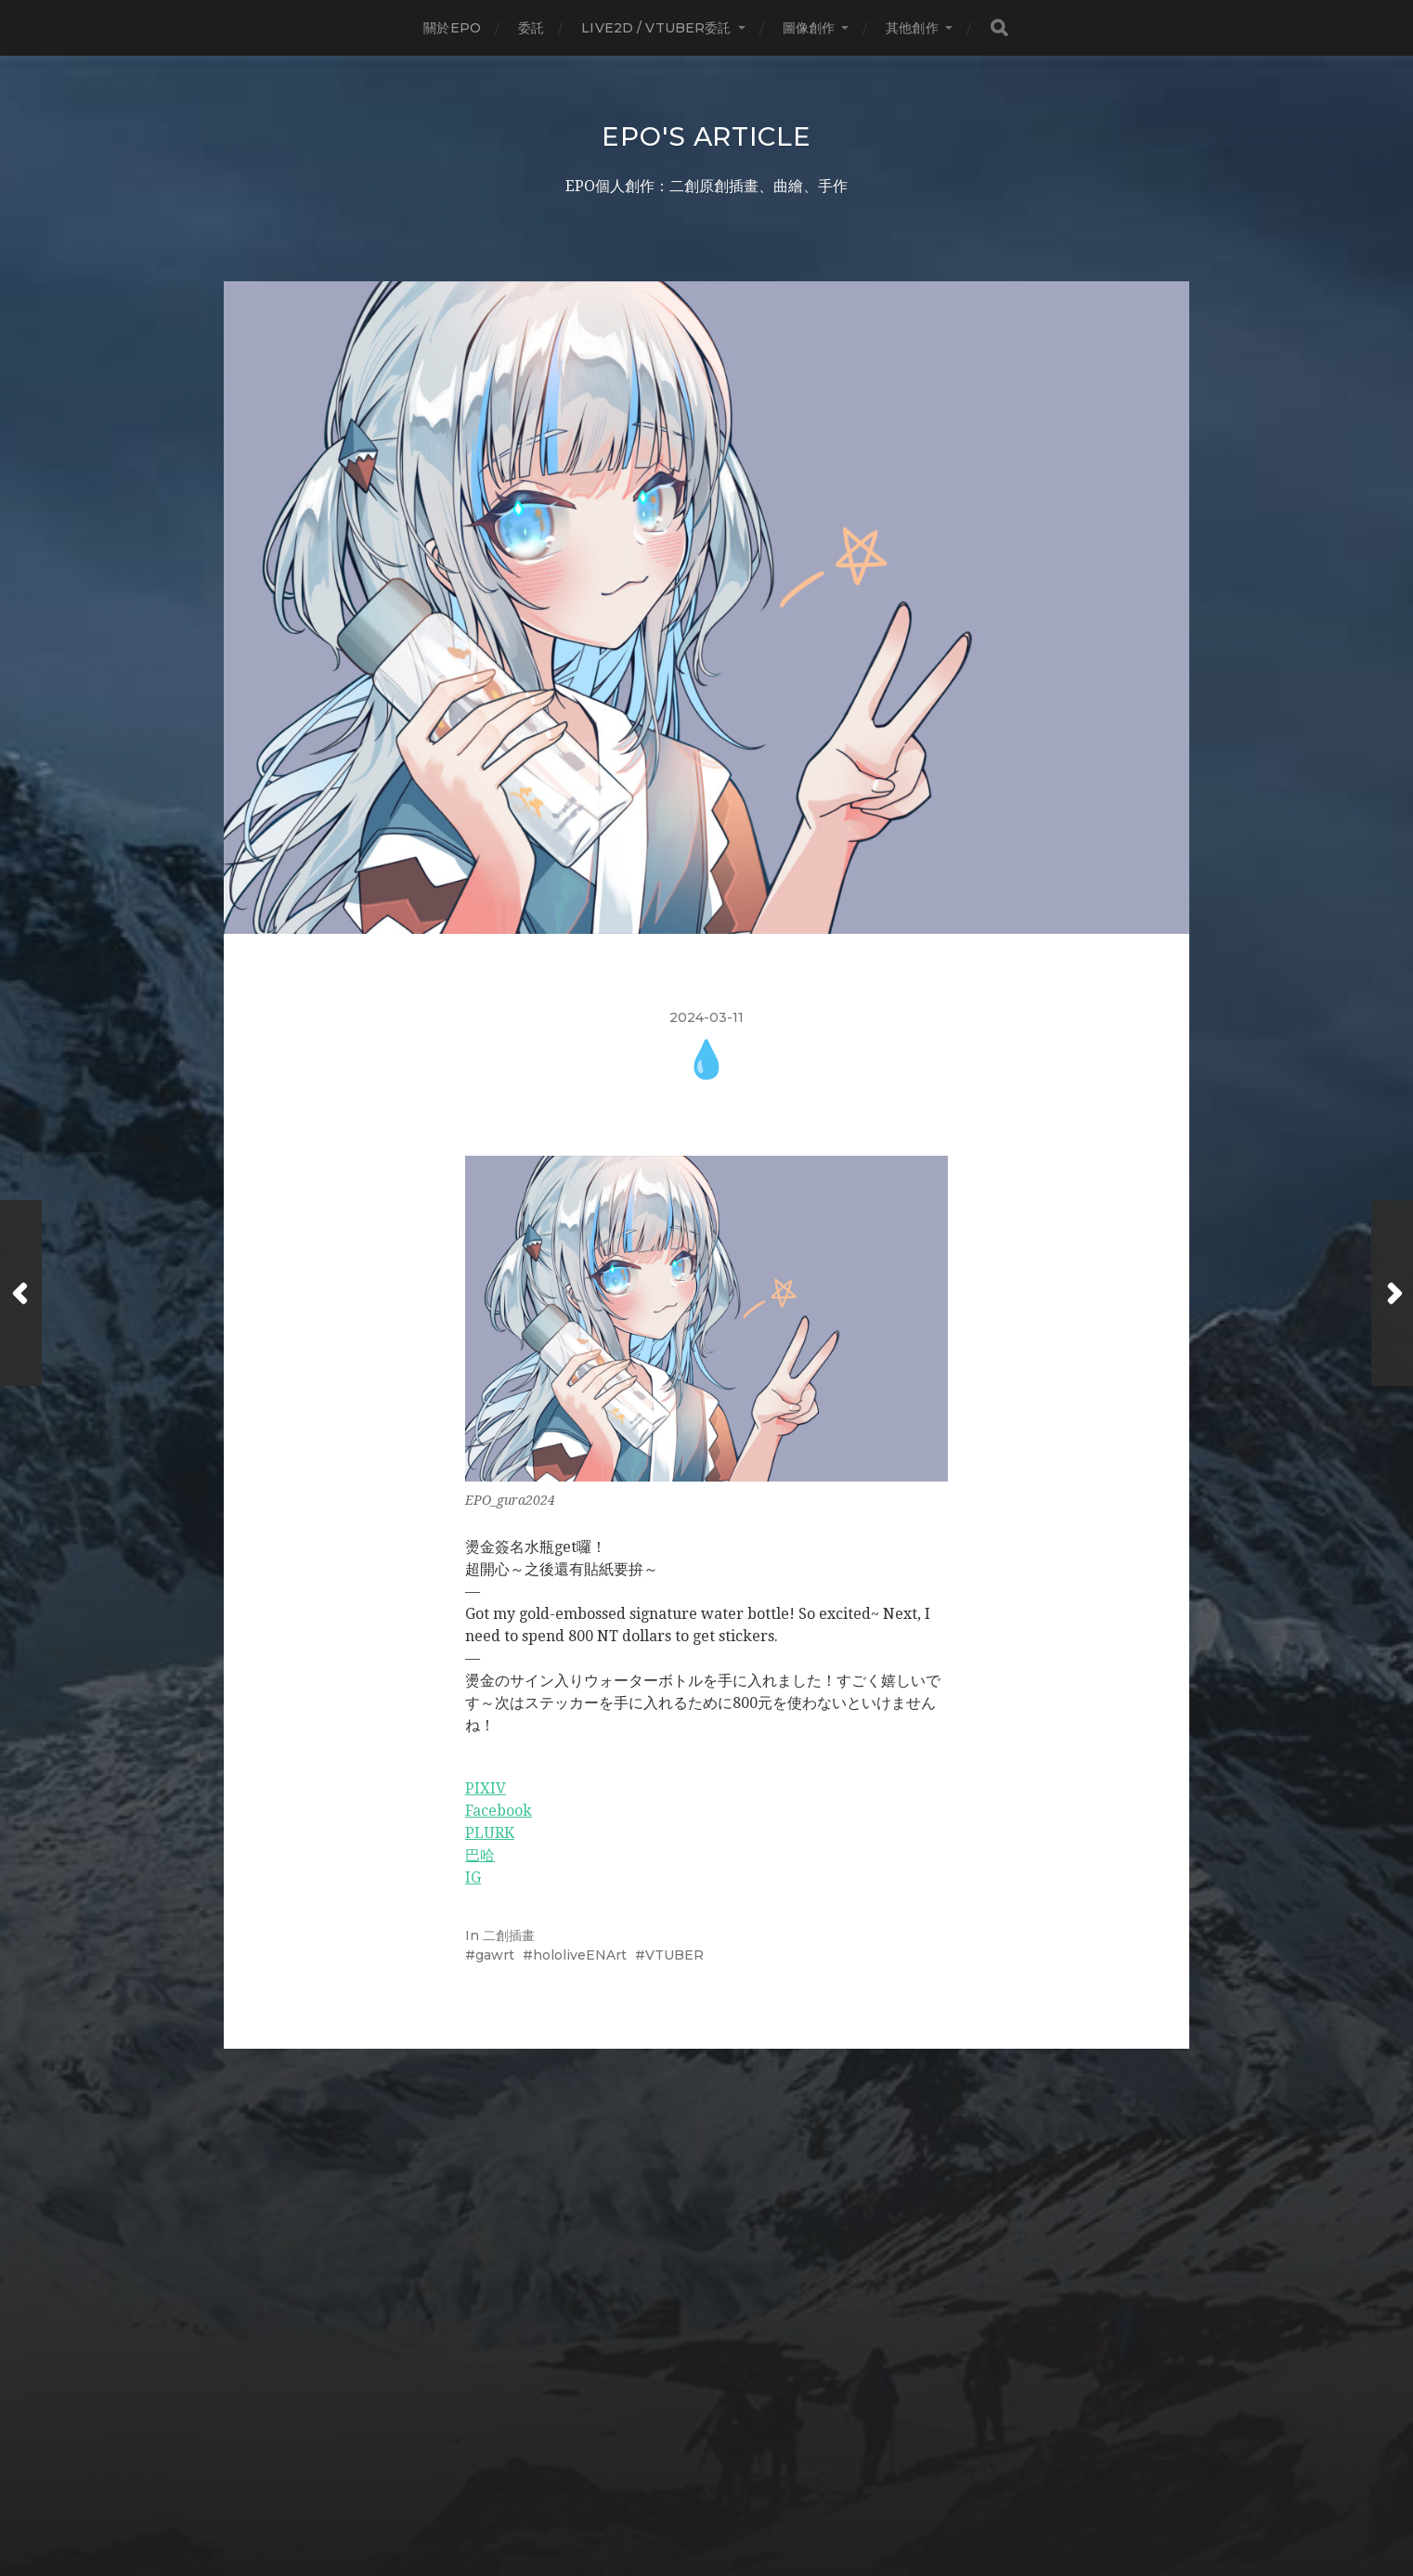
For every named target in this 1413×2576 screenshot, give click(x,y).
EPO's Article (706, 136)
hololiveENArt (580, 1955)
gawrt (494, 1955)
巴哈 (480, 1855)
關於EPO (452, 27)
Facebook (498, 1810)
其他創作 (912, 27)
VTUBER (674, 1955)
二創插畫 (509, 1935)
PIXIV (485, 1788)
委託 (531, 27)
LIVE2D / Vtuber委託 (656, 27)
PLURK (489, 1833)
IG (473, 1877)
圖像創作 (809, 27)
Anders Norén (743, 2495)
